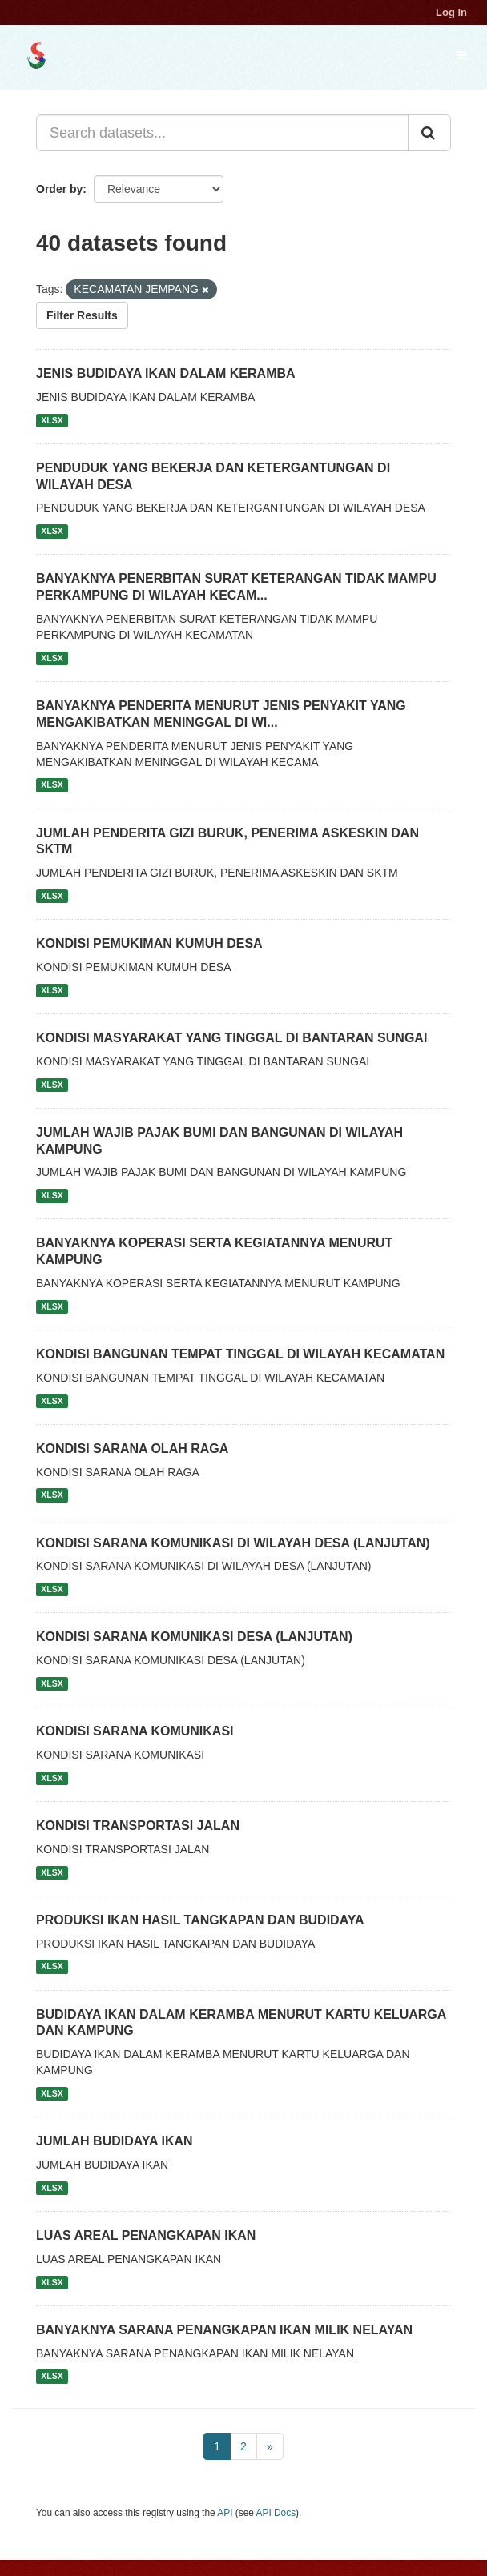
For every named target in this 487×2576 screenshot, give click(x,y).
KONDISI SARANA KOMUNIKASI (135, 1731)
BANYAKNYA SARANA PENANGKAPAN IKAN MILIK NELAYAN (224, 2330)
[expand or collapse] (461, 55)
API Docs (276, 2512)
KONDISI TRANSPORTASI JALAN (137, 1825)
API (224, 2512)
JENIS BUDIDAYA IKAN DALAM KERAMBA (166, 373)
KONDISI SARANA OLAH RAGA (132, 1448)
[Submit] (429, 132)
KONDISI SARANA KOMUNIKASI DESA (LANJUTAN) (194, 1636)
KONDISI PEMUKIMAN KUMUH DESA (149, 943)
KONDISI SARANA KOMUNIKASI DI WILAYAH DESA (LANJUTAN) (233, 1543)
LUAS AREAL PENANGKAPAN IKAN (146, 2235)
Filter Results (82, 315)
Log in (451, 12)
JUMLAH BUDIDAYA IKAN (114, 2141)
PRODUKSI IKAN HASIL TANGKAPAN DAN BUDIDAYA (200, 1920)
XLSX (51, 420)
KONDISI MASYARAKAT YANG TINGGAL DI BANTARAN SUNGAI (231, 1038)
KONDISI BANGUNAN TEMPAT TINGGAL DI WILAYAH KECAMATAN (240, 1354)
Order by (59, 189)
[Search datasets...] (222, 132)
